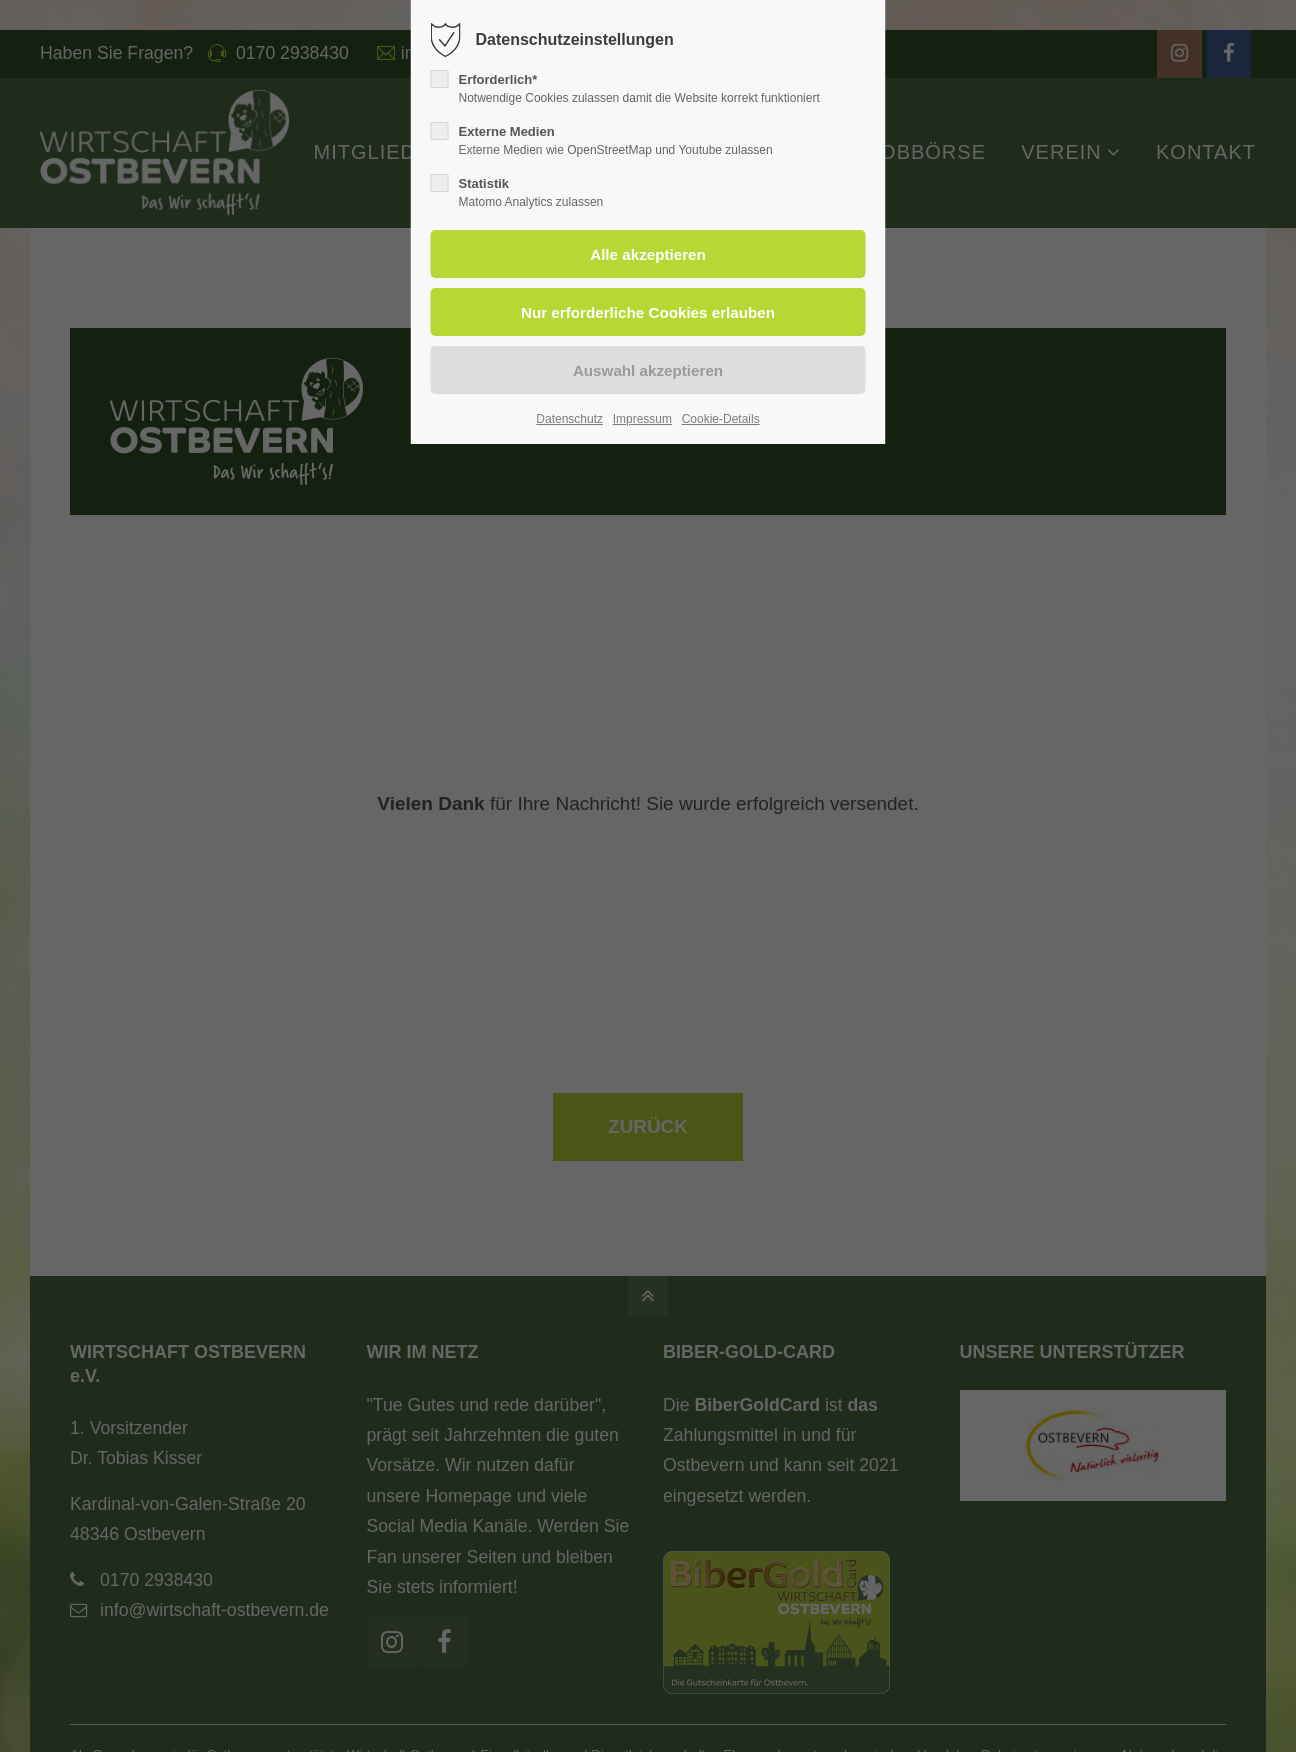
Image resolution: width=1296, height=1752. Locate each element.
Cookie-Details (721, 419)
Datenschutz (569, 419)
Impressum (642, 419)
